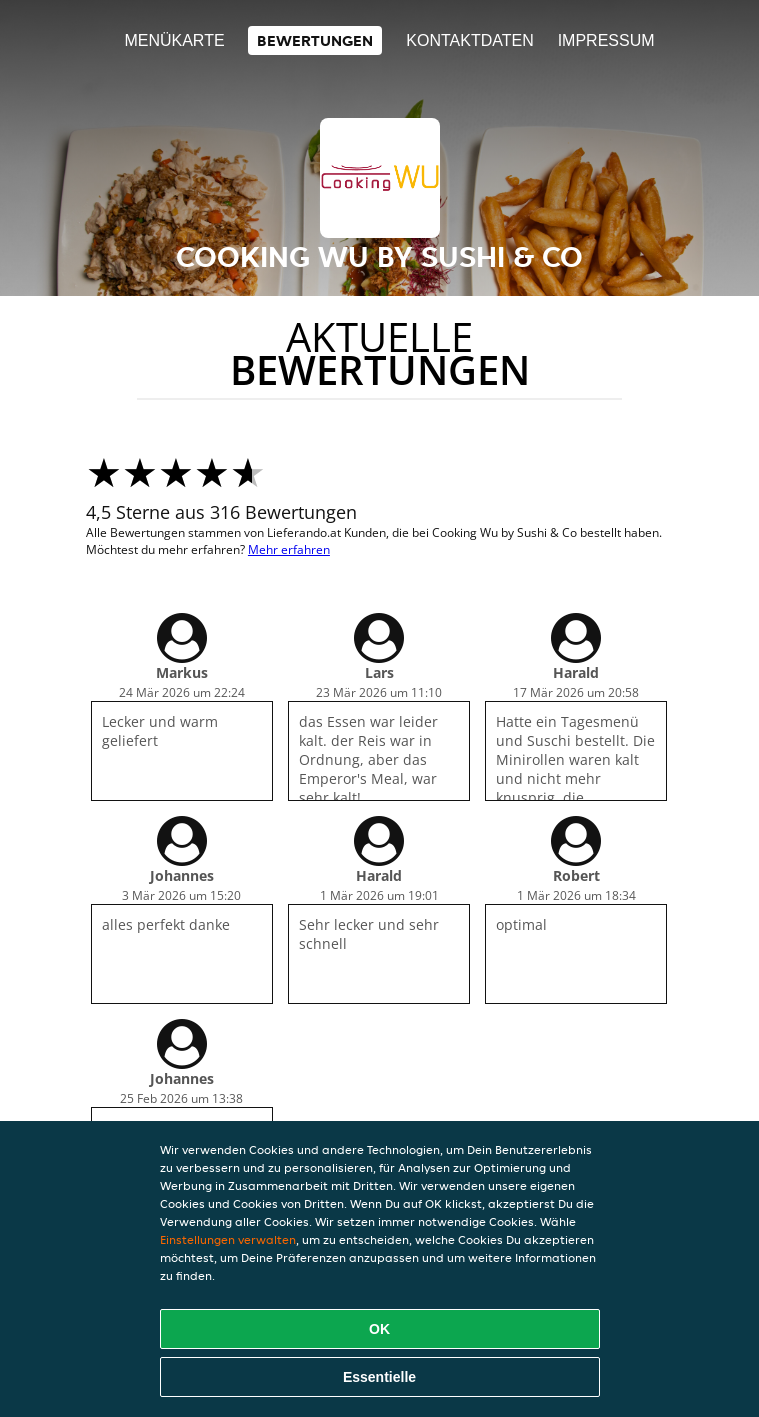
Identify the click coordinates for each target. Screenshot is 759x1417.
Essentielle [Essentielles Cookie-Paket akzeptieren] (379, 1377)
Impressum (606, 40)
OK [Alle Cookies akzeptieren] (379, 1329)
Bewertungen (315, 40)
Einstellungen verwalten (228, 1239)
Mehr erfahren (289, 549)
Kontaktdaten (469, 40)
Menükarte (174, 40)
